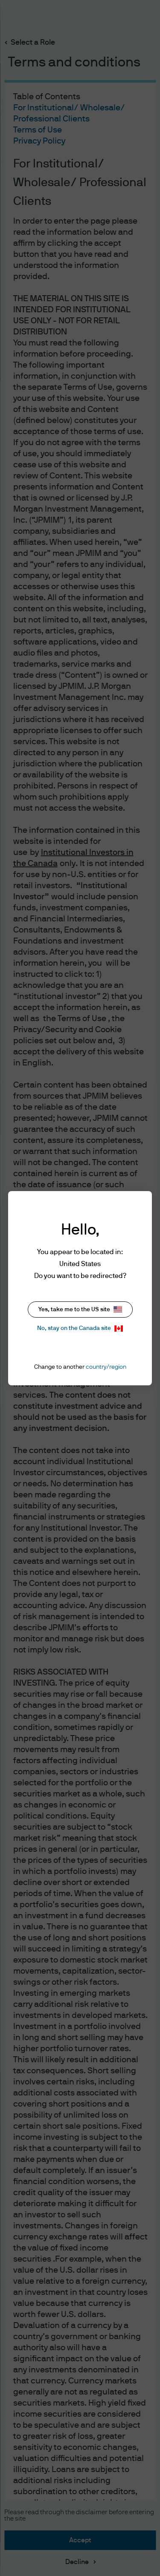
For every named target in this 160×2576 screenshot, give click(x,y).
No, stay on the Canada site (80, 1328)
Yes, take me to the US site (80, 1309)
